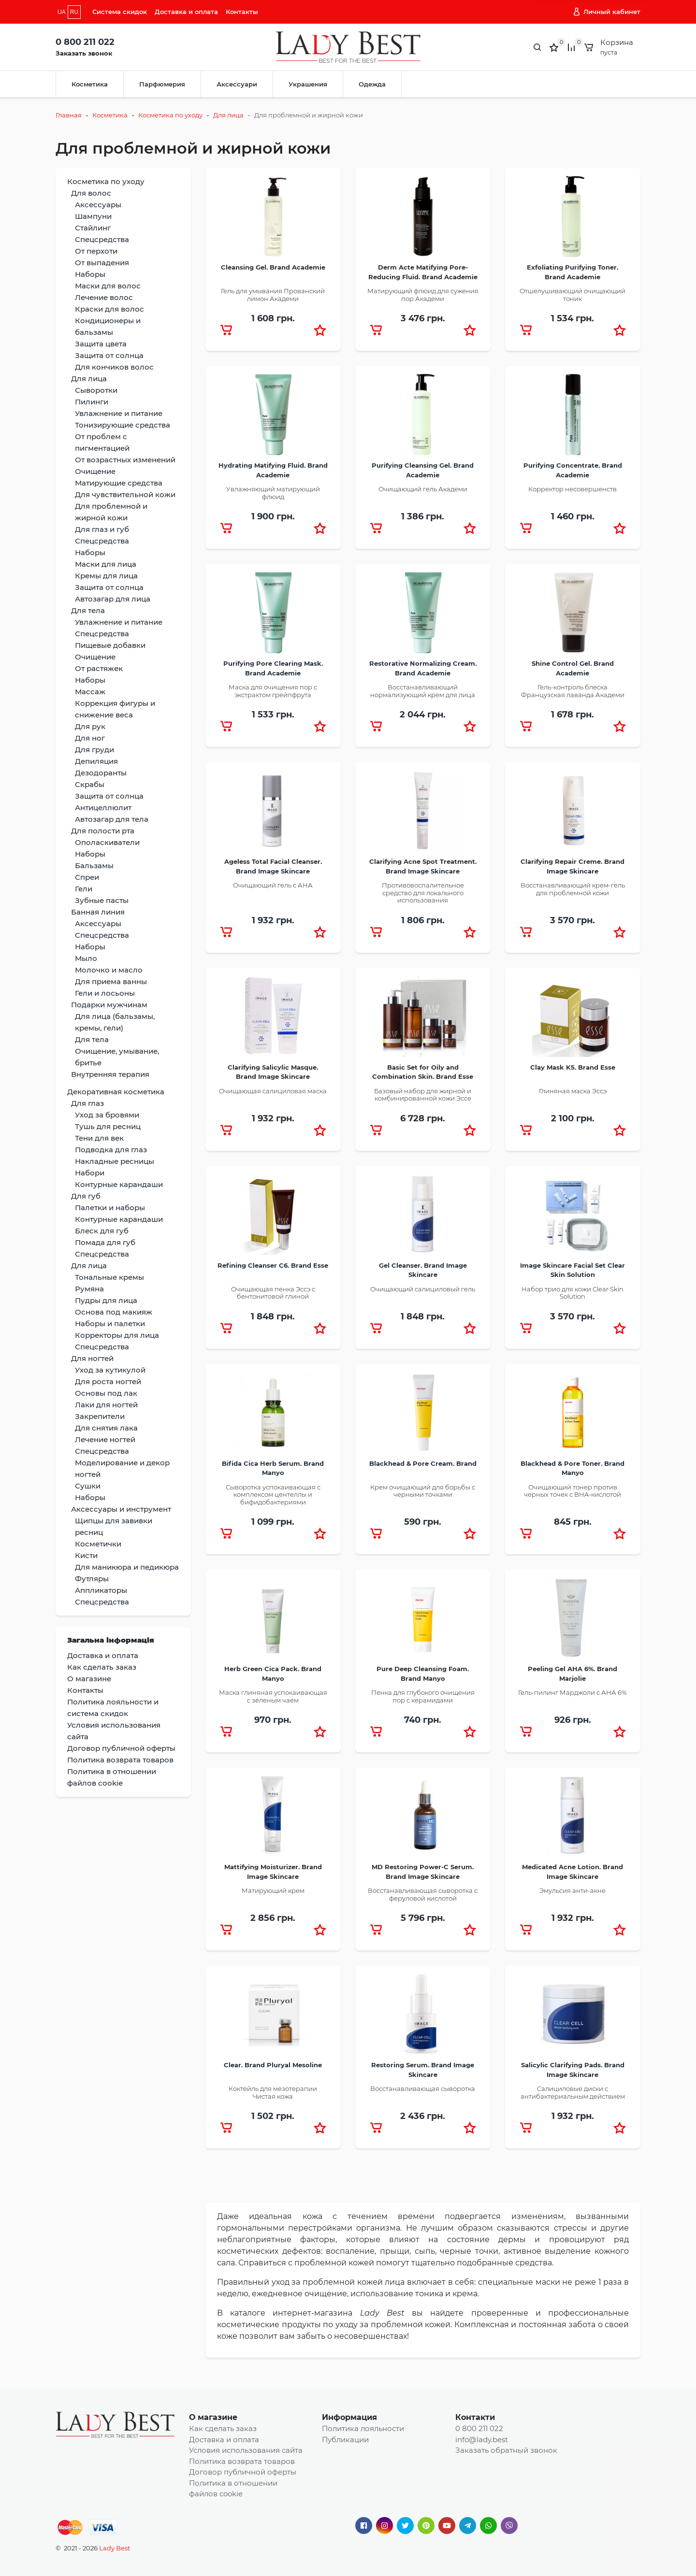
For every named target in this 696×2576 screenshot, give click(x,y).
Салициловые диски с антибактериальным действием (573, 2092)
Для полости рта (102, 830)
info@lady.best (481, 2439)
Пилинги (91, 401)
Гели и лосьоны (105, 993)
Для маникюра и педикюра (127, 1567)
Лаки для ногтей (106, 1404)
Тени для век (99, 1138)
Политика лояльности (363, 2428)
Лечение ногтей (105, 1439)
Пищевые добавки (110, 645)
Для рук (90, 726)
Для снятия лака (106, 1427)
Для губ (86, 1196)
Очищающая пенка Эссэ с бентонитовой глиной (273, 1293)
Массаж (90, 691)
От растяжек (99, 668)
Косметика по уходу (170, 115)
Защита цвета (101, 343)
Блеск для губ (102, 1230)
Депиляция (96, 761)
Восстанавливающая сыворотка (422, 2088)
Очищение (95, 471)
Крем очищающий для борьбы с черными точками (422, 1491)
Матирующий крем (273, 1890)
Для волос (91, 193)
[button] (320, 330)
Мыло (86, 958)
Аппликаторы (101, 1590)
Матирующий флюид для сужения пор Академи (422, 294)
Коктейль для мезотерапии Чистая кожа (273, 2092)
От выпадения (102, 262)
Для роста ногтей (108, 1381)
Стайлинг (93, 227)
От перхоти (96, 251)
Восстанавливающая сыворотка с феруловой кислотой (423, 1894)
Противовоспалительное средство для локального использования (423, 892)
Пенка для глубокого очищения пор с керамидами (423, 1696)
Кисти (86, 1555)
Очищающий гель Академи (422, 489)
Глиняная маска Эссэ (573, 1091)
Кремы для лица (106, 575)
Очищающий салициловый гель (422, 1289)
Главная (69, 115)
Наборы (90, 274)
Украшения (308, 84)
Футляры (92, 1578)
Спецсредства (102, 239)
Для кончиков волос (114, 367)
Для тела (88, 610)
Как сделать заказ (223, 2428)
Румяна (89, 1288)
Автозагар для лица (112, 598)
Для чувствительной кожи (125, 494)
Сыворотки (96, 390)
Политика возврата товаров (242, 2461)
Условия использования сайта (246, 2450)
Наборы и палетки (110, 1323)
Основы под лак (106, 1393)
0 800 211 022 (85, 42)
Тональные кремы (109, 1277)
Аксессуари (237, 84)
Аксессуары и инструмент (121, 1509)
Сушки (88, 1485)
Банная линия (98, 911)
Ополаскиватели (107, 842)
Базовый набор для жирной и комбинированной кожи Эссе (422, 1094)
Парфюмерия (162, 84)
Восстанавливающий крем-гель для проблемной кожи (573, 889)
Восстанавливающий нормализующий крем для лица (422, 691)
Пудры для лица (106, 1300)
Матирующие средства (118, 482)
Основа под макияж (113, 1312)
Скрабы (89, 784)
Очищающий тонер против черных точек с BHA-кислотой (572, 1491)
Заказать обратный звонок (506, 2450)
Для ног (90, 738)
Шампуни (93, 216)
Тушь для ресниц (108, 1126)
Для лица (228, 115)
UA (62, 12)
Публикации (345, 2439)
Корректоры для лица (117, 1335)
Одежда (372, 84)
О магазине (213, 2417)
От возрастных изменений (125, 459)
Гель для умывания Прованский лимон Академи (273, 294)
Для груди (94, 749)
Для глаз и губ (102, 529)
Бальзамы (94, 865)
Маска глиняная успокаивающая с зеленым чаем (273, 1696)
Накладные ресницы (114, 1161)
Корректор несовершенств (572, 489)
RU (74, 12)
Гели (83, 888)
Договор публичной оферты (242, 2471)
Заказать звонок (84, 53)
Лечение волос (104, 297)
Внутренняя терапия (110, 1074)
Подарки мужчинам (109, 1004)
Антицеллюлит (103, 807)
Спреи (87, 877)
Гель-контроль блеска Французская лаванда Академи (572, 691)
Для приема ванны (111, 981)
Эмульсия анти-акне (572, 1890)
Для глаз (87, 1103)
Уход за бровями (107, 1114)
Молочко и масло (109, 969)
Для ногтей (92, 1358)
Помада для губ (105, 1242)
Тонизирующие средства (122, 424)
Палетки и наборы (110, 1207)
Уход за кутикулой (110, 1369)
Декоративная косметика (115, 1091)
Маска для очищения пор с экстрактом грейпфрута (273, 691)
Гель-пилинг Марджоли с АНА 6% (572, 1692)
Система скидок (119, 11)
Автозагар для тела (111, 819)
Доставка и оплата (186, 11)
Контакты (242, 11)
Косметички (98, 1543)
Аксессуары (98, 204)
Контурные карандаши (119, 1184)
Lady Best (114, 2548)
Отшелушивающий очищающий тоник (572, 294)
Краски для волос (109, 309)
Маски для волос (108, 285)
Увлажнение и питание (118, 413)
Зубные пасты (102, 900)
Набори (89, 1172)
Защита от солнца (109, 355)
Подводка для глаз (111, 1149)
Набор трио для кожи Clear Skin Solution (573, 1293)
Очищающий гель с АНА (273, 885)
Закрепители (100, 1416)
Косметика (90, 84)
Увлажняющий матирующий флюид (273, 493)
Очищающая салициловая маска (273, 1091)
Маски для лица (105, 564)
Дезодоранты (101, 772)
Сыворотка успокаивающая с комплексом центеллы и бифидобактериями (273, 1494)
